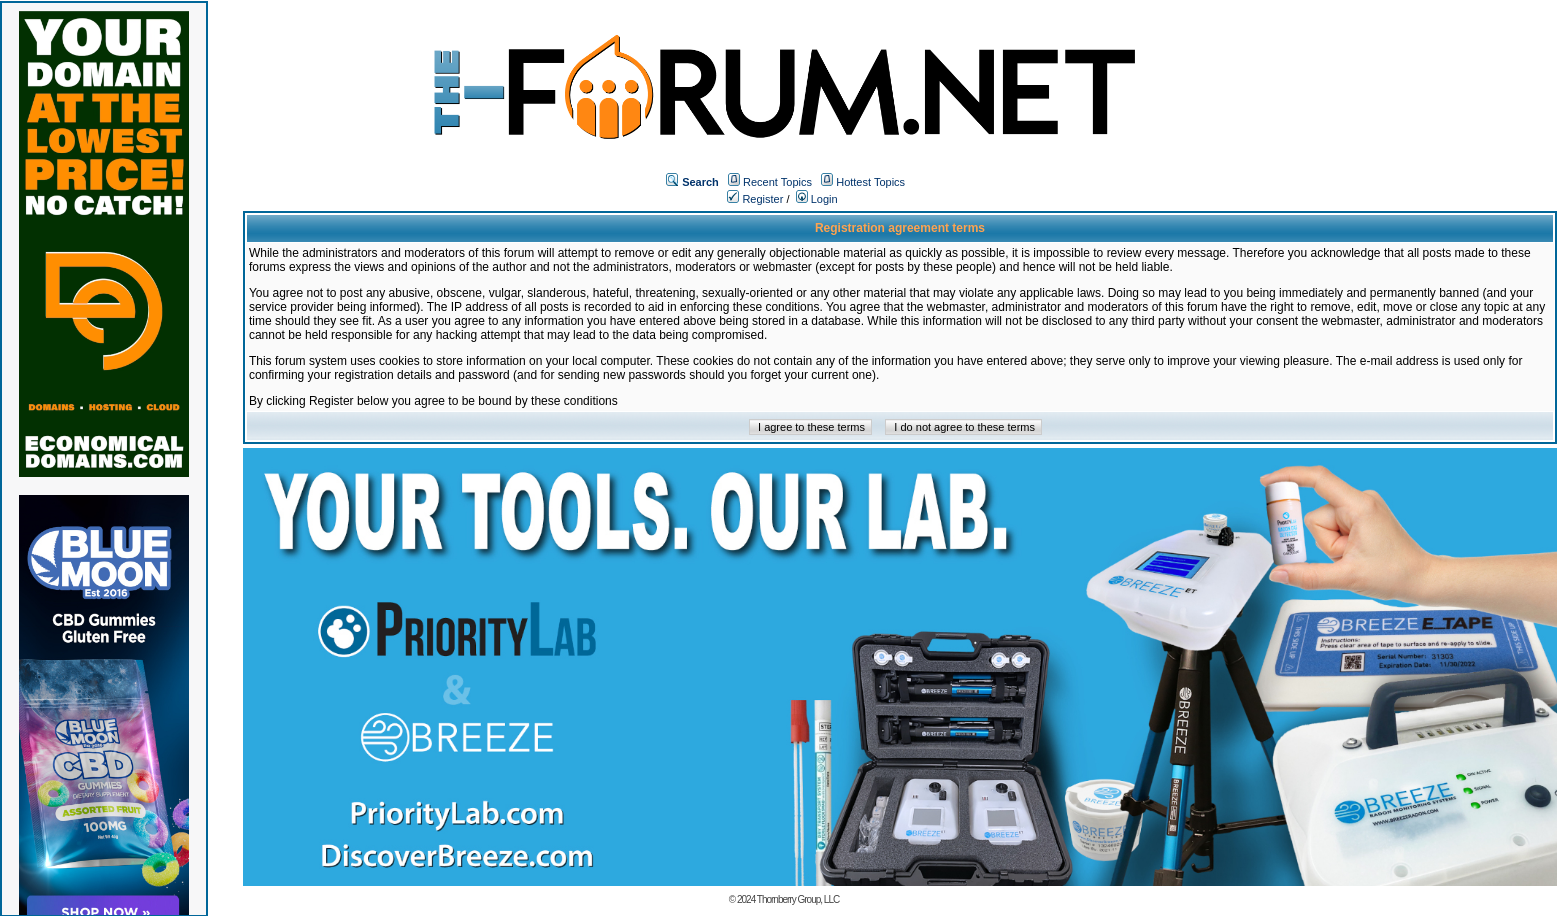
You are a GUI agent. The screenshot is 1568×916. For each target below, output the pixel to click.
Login (817, 199)
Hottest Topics (870, 182)
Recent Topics (777, 182)
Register (755, 199)
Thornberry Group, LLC (798, 899)
